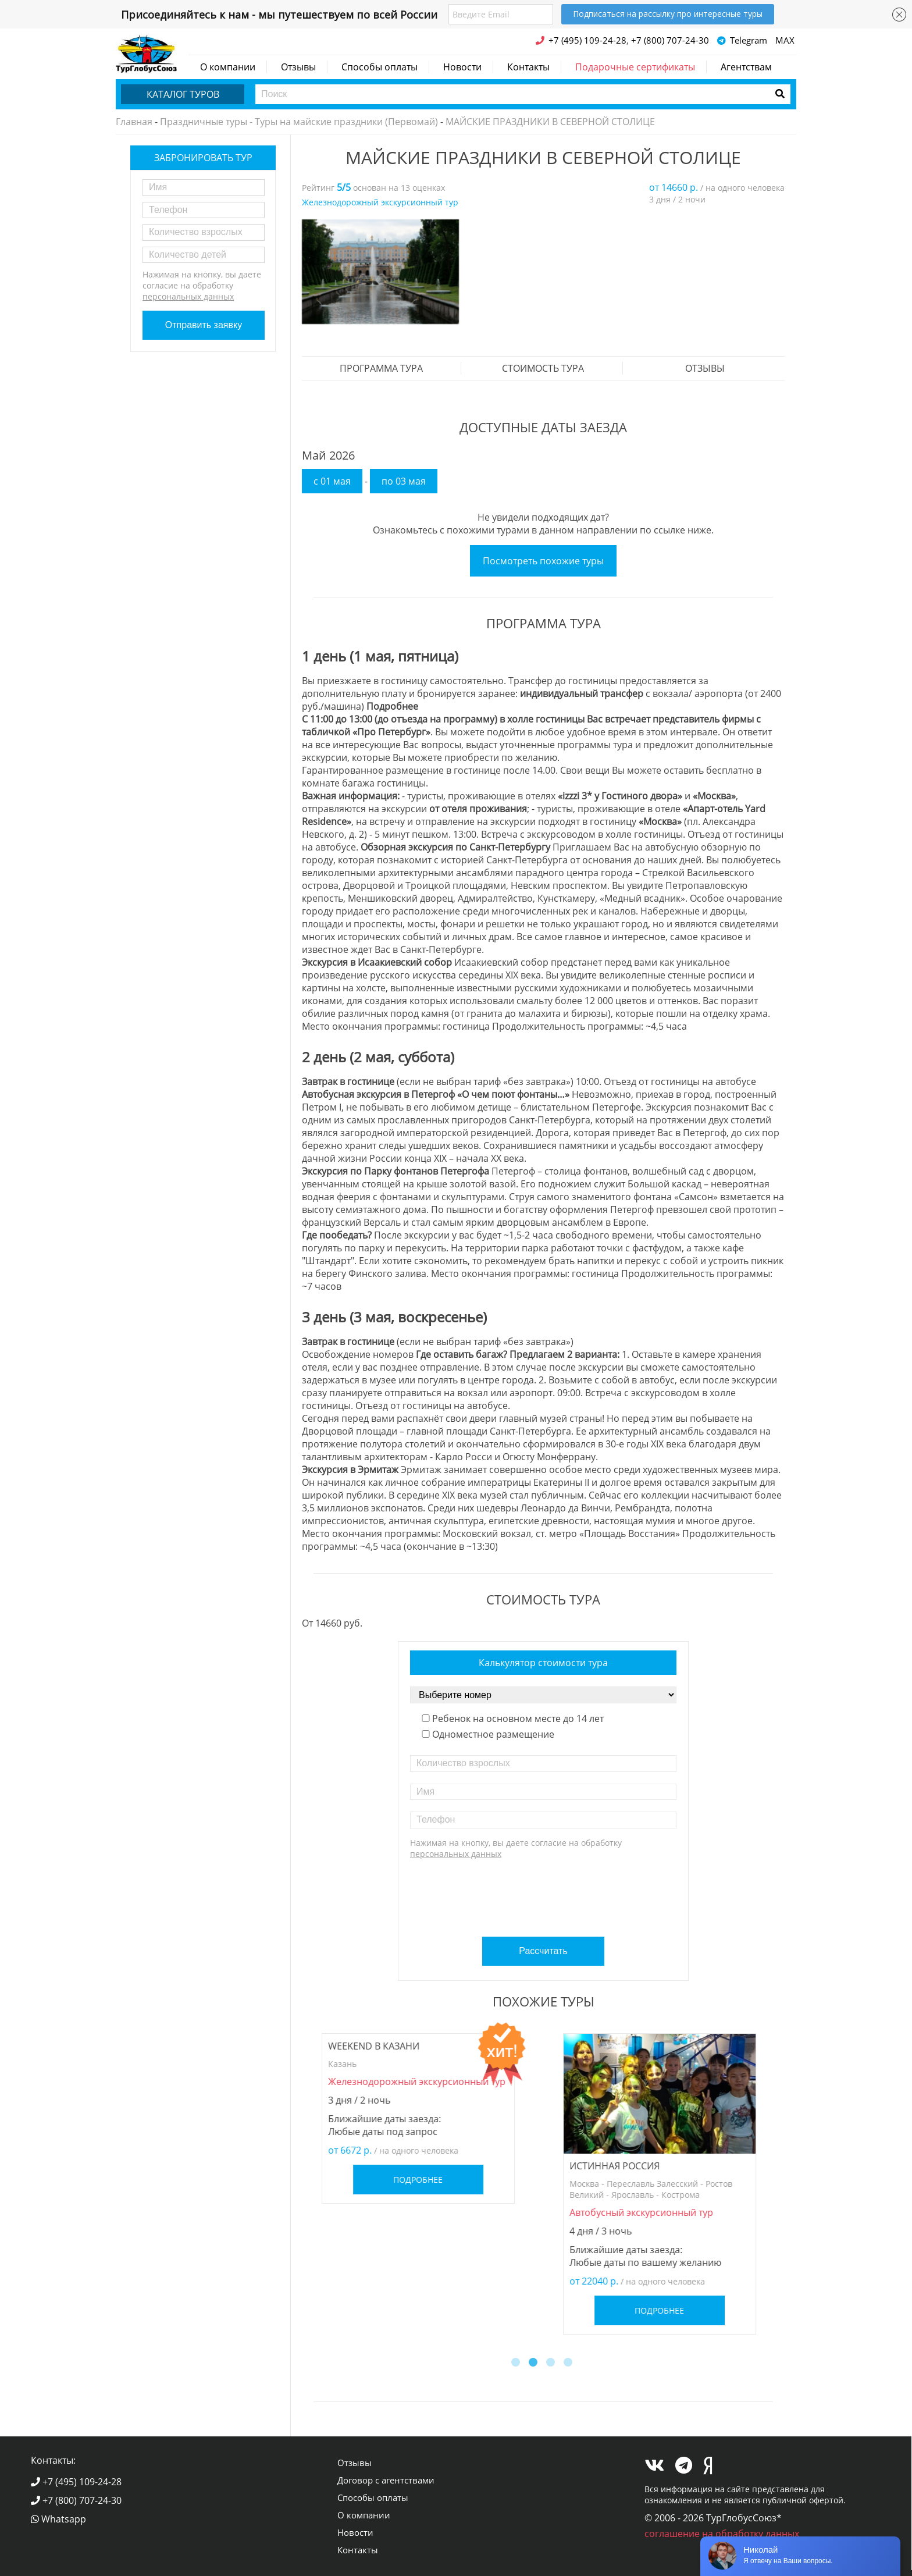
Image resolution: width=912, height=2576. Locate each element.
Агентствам (746, 67)
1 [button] (517, 2363)
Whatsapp (58, 2519)
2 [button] (534, 2363)
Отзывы (298, 67)
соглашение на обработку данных (721, 2533)
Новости (462, 67)
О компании (227, 67)
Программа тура (381, 368)
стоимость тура (543, 368)
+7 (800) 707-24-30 (76, 2500)
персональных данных (188, 296)
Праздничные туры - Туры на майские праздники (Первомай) (299, 121)
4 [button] (569, 2363)
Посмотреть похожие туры (543, 560)
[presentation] (545, 1893)
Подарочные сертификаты (635, 67)
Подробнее (422, 2179)
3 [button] (552, 2363)
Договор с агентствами (385, 2480)
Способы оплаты (379, 67)
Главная (134, 121)
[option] (380, 271)
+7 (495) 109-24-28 (76, 2481)
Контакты (528, 67)
